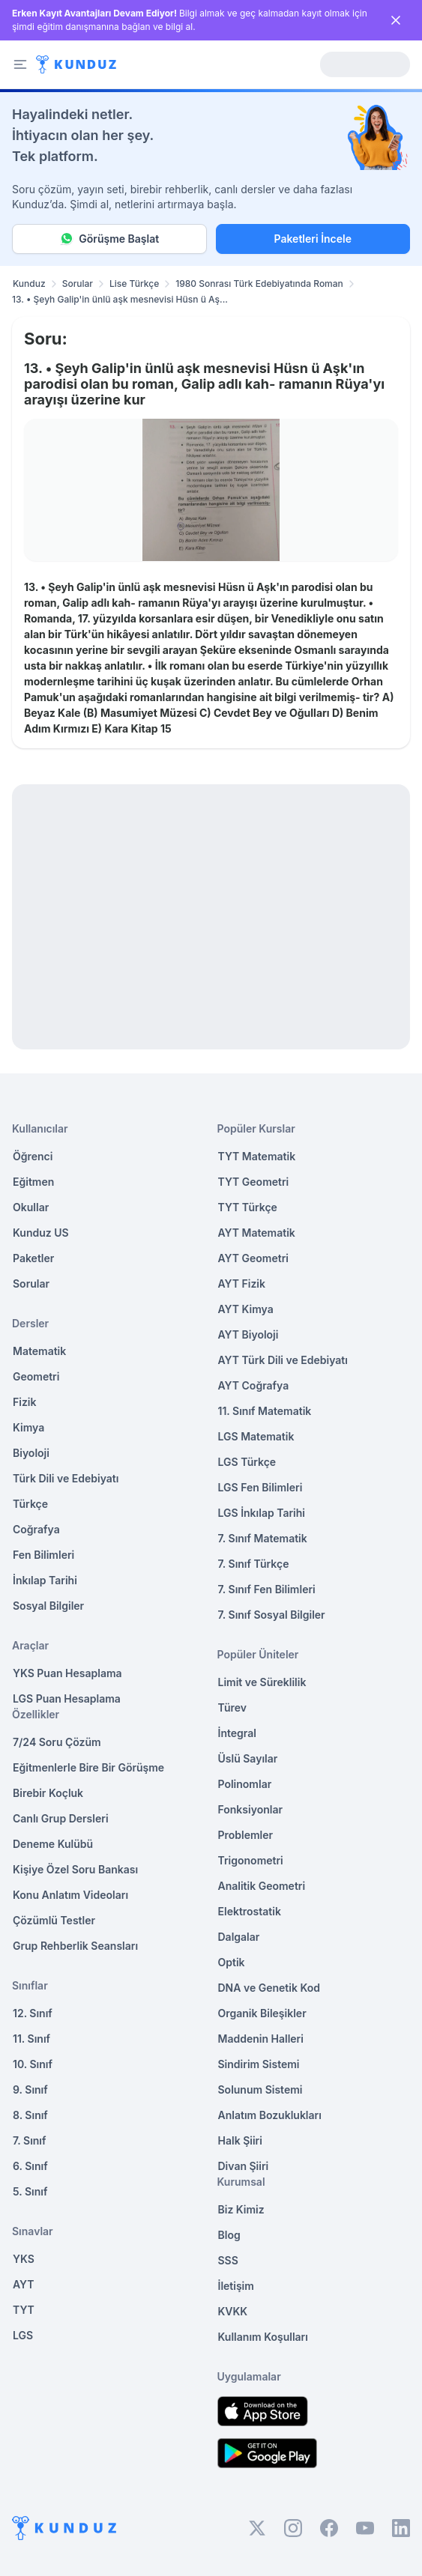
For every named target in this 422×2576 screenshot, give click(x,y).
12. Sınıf (32, 2013)
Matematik (39, 1351)
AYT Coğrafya (253, 1385)
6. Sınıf (30, 2166)
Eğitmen (33, 1181)
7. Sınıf (29, 2140)
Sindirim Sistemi (259, 2064)
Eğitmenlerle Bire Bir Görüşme (88, 1767)
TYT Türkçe (247, 1207)
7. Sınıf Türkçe (253, 1563)
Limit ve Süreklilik (262, 1682)
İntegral (237, 1733)
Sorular (77, 283)
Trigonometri (250, 1860)
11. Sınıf (31, 2038)
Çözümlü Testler (54, 1920)
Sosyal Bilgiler (48, 1605)
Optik (231, 1962)
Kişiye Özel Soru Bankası (75, 1869)
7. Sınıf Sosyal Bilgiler (271, 1614)
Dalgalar (239, 1936)
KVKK (233, 2311)
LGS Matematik (256, 1436)
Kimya (28, 1427)
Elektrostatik (249, 1911)
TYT (23, 2309)
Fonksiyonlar (250, 1809)
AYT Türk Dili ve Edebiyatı (283, 1360)
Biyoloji (31, 1452)
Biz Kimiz (241, 2209)
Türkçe (30, 1503)
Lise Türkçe (134, 283)
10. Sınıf (32, 2064)
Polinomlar (245, 1784)
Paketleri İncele (313, 238)
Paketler (33, 1258)
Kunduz (29, 283)
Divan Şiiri (243, 2166)
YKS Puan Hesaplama (67, 1673)
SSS (228, 2260)
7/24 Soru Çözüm (57, 1742)
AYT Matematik (256, 1232)
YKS (23, 2258)
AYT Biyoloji (248, 1334)
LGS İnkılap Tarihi (261, 1512)
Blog (229, 2234)
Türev (232, 1707)
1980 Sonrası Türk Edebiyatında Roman (259, 283)
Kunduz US (41, 1232)
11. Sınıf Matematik (265, 1410)
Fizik (24, 1401)
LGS (23, 2335)
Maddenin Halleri (261, 2038)
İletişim (236, 2285)
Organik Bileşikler (262, 2013)
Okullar (31, 1207)
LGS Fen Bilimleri (260, 1487)
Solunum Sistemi (260, 2089)
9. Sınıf (30, 2089)
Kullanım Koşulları (263, 2336)
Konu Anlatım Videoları (70, 1894)
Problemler (246, 1834)
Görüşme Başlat (109, 238)
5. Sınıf (30, 2191)
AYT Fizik (242, 1283)
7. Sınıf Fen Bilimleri (267, 1589)
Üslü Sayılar (248, 1758)
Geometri (36, 1376)
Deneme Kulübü (53, 1843)
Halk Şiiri (240, 2140)
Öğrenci (32, 1156)
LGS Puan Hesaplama (67, 1698)
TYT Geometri (253, 1181)
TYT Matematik (257, 1156)
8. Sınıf (30, 2115)
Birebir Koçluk (48, 1792)
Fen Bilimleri (43, 1554)
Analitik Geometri (262, 1885)
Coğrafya (36, 1529)
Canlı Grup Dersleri (61, 1818)
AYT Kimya (246, 1309)
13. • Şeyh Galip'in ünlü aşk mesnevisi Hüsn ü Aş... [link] (120, 299)
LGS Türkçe (247, 1461)
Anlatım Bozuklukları (270, 2115)
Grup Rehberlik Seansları (75, 1945)
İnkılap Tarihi (45, 1580)
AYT (23, 2284)
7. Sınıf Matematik (262, 1538)
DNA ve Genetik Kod (269, 1987)
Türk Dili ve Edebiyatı (65, 1478)
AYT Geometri (253, 1258)
